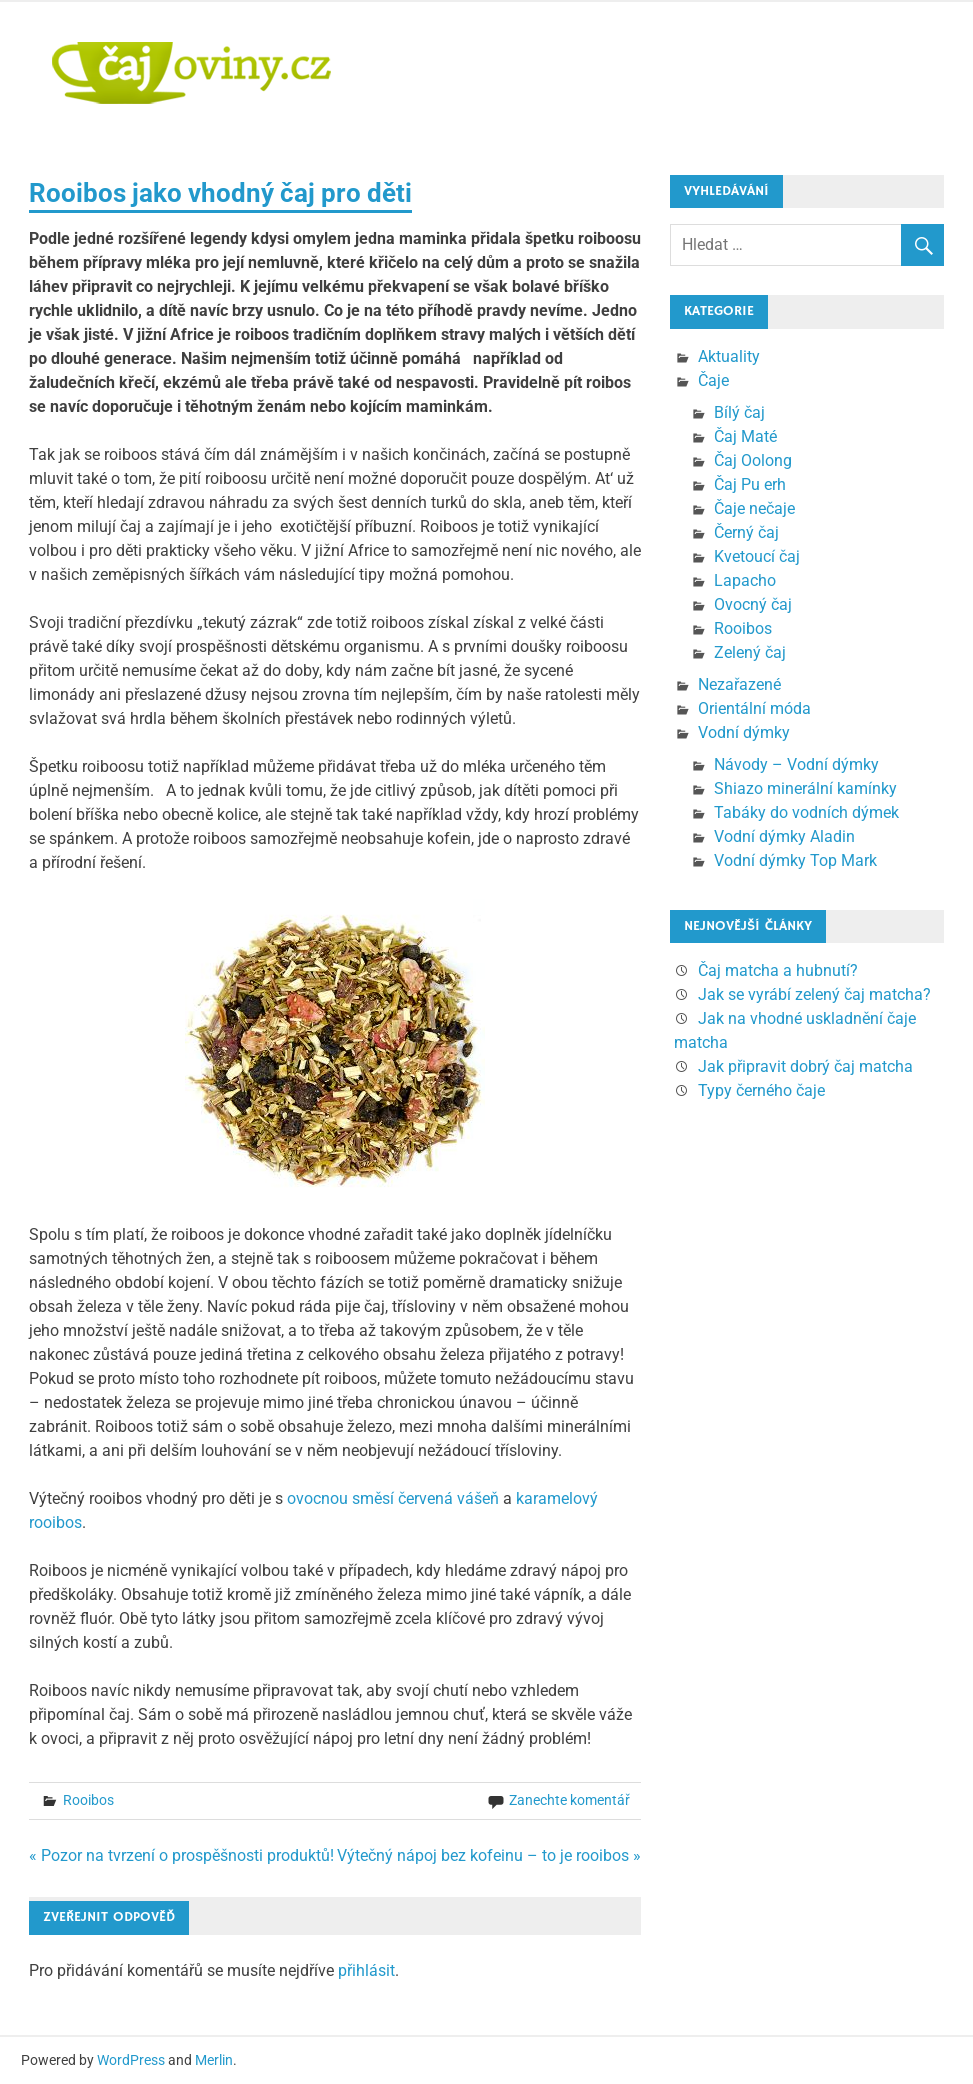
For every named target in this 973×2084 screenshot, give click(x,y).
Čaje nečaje (754, 508)
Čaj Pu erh (750, 484)
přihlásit (366, 1970)
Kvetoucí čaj (757, 556)
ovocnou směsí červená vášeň (393, 1498)
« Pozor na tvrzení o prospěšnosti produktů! (181, 1855)
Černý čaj (746, 532)
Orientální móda (754, 708)
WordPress (131, 2060)
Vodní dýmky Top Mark (795, 860)
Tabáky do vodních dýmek (806, 812)
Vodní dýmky (744, 732)
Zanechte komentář (569, 1800)
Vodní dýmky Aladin (784, 836)
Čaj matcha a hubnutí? (778, 970)
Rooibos (88, 1800)
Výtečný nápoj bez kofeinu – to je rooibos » (489, 1855)
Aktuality (729, 356)
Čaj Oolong (753, 460)
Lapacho (745, 580)
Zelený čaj (750, 652)
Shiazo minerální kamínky (805, 788)
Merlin (214, 2060)
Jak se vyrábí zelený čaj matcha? (814, 994)
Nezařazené (739, 684)
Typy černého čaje (761, 1090)
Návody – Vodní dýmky (796, 764)
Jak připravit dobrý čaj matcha (805, 1066)
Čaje (713, 380)
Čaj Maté (745, 436)
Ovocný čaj (753, 604)
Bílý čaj (739, 412)
